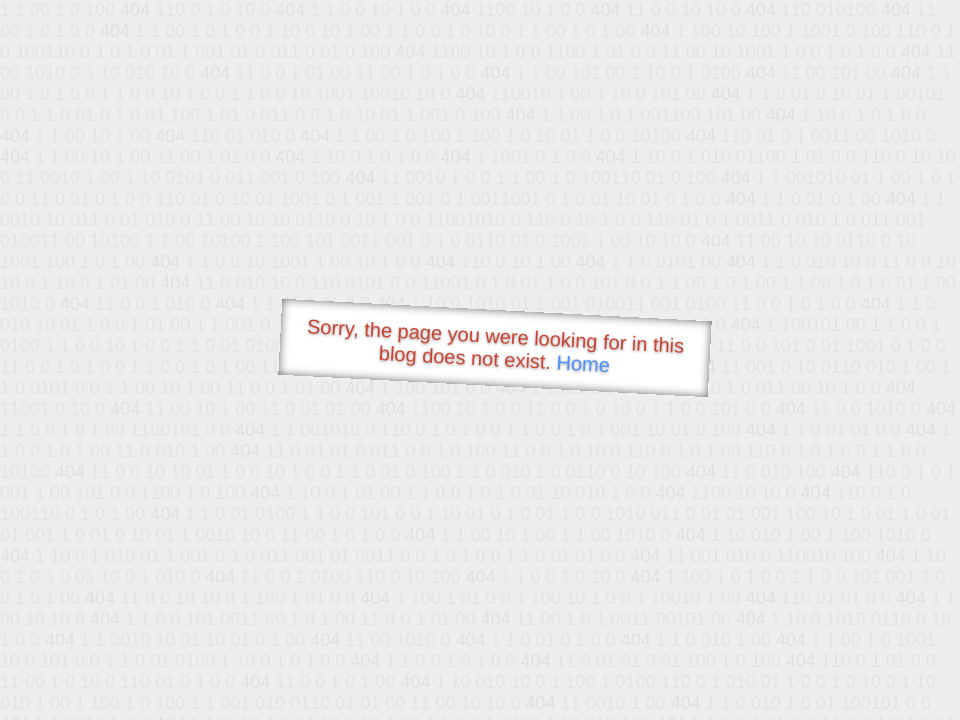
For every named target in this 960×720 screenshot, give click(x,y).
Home (583, 363)
